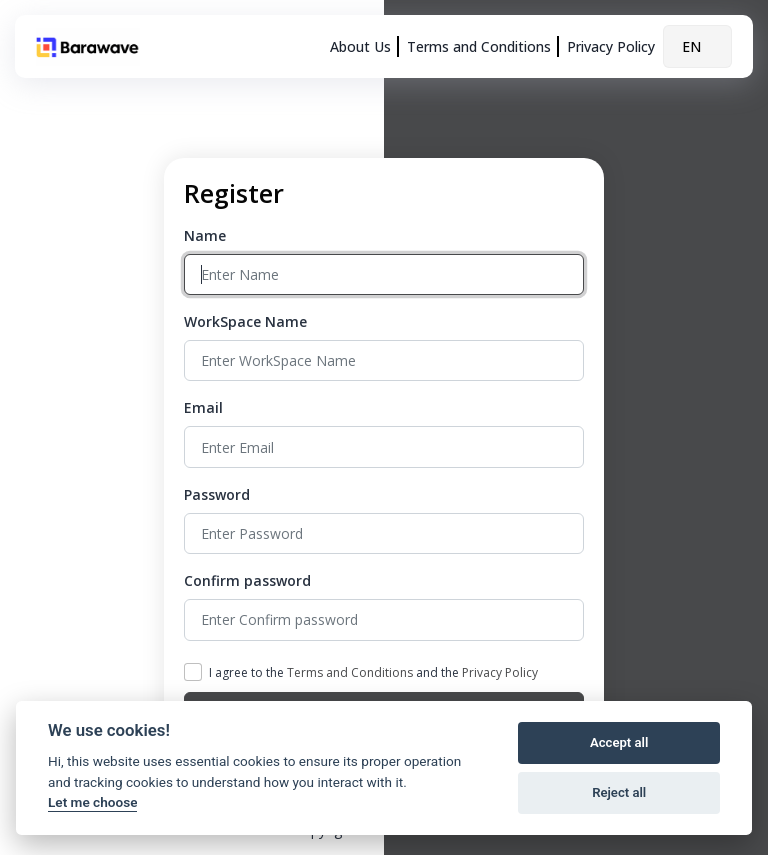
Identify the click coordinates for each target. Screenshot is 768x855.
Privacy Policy (611, 46)
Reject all (619, 792)
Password (217, 494)
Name (205, 235)
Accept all (619, 742)
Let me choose (92, 802)
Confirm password (247, 580)
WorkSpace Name (245, 321)
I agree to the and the (373, 672)
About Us (360, 46)
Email (203, 407)
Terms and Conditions (479, 46)
